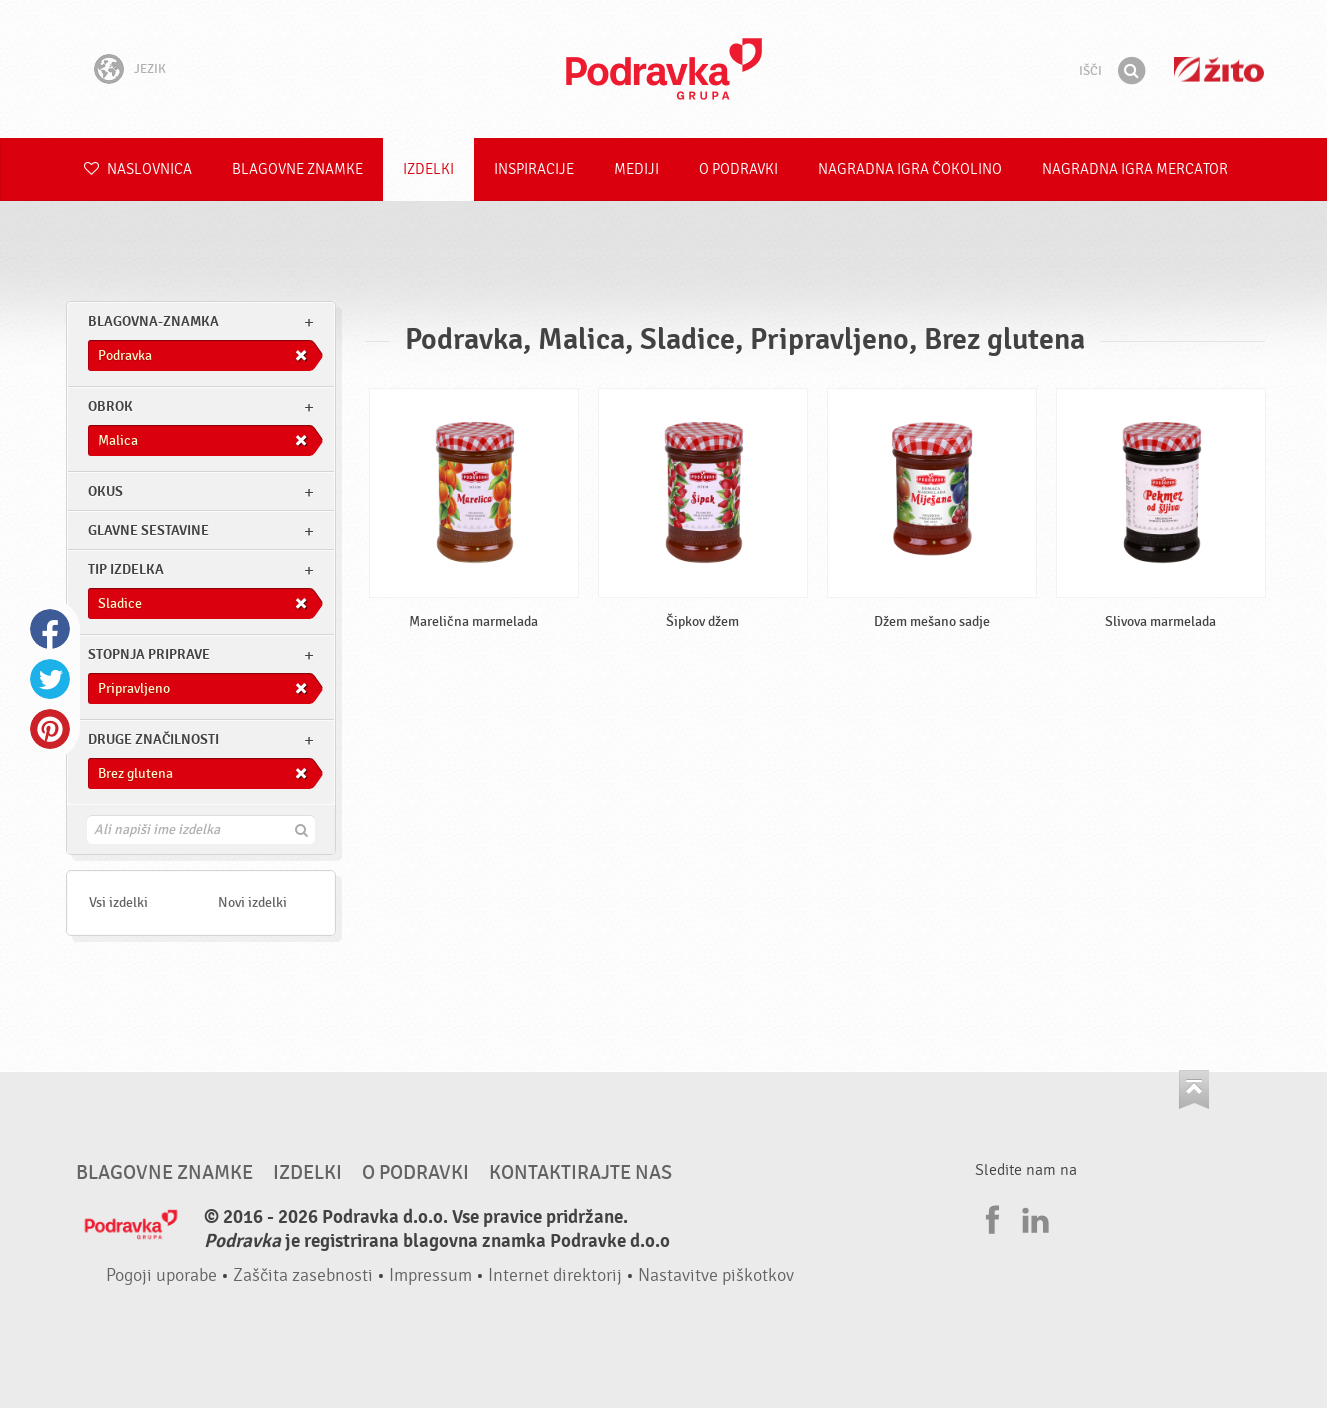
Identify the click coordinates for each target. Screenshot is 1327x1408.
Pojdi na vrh (1194, 1089)
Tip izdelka (126, 569)
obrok (110, 406)
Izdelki (428, 169)
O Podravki (738, 169)
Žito (1219, 69)
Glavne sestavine (148, 530)
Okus (105, 491)
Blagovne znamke (297, 169)
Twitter (50, 679)
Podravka (664, 69)
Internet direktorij (555, 1275)
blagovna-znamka (153, 321)
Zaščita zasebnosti (303, 1275)
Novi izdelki (252, 902)
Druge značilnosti (153, 739)
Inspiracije (534, 169)
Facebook (50, 629)
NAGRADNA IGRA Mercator (1135, 169)
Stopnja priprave (149, 654)
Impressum (430, 1275)
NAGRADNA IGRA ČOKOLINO (910, 169)
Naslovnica (138, 169)
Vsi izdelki (118, 902)
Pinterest (50, 729)
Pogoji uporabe (161, 1275)
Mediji (636, 169)
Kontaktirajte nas (580, 1173)
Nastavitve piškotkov (716, 1275)
